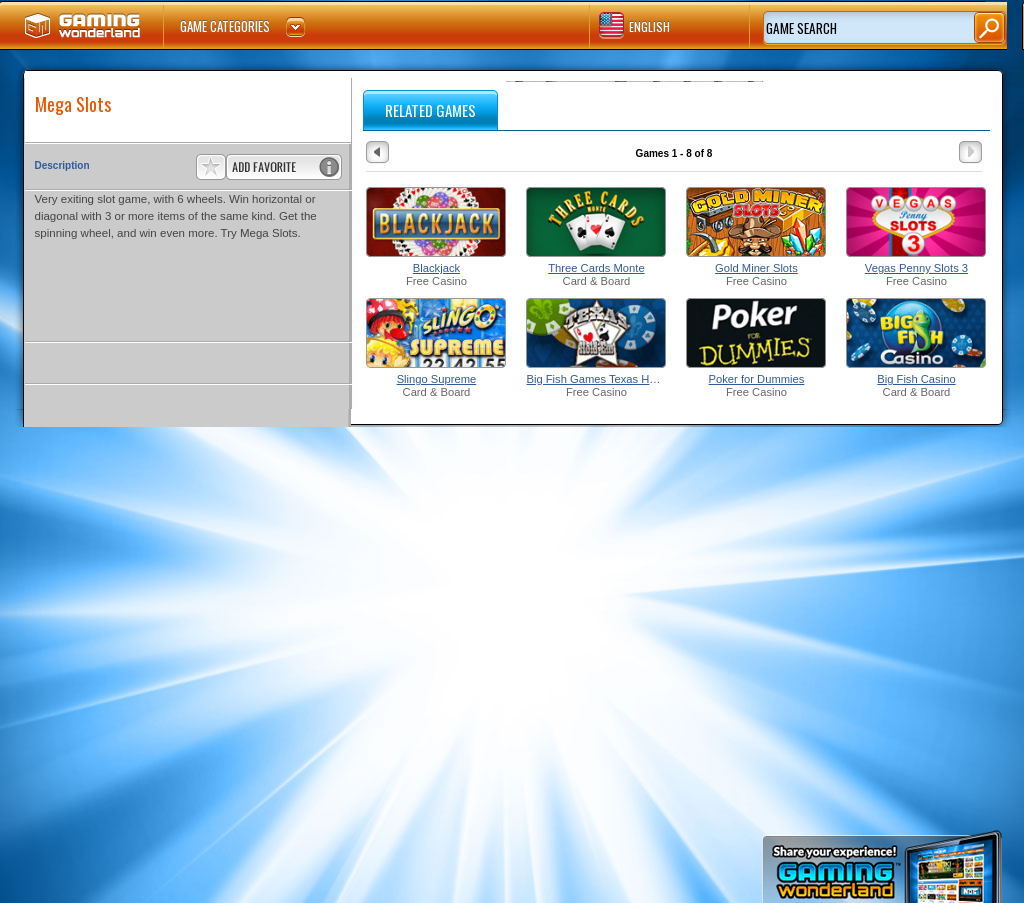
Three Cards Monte (596, 268)
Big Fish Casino (916, 379)
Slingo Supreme (437, 379)
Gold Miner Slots (756, 268)
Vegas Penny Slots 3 (916, 268)
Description (62, 165)
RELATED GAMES (430, 110)
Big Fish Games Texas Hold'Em (596, 379)
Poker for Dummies (757, 379)
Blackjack (436, 268)
